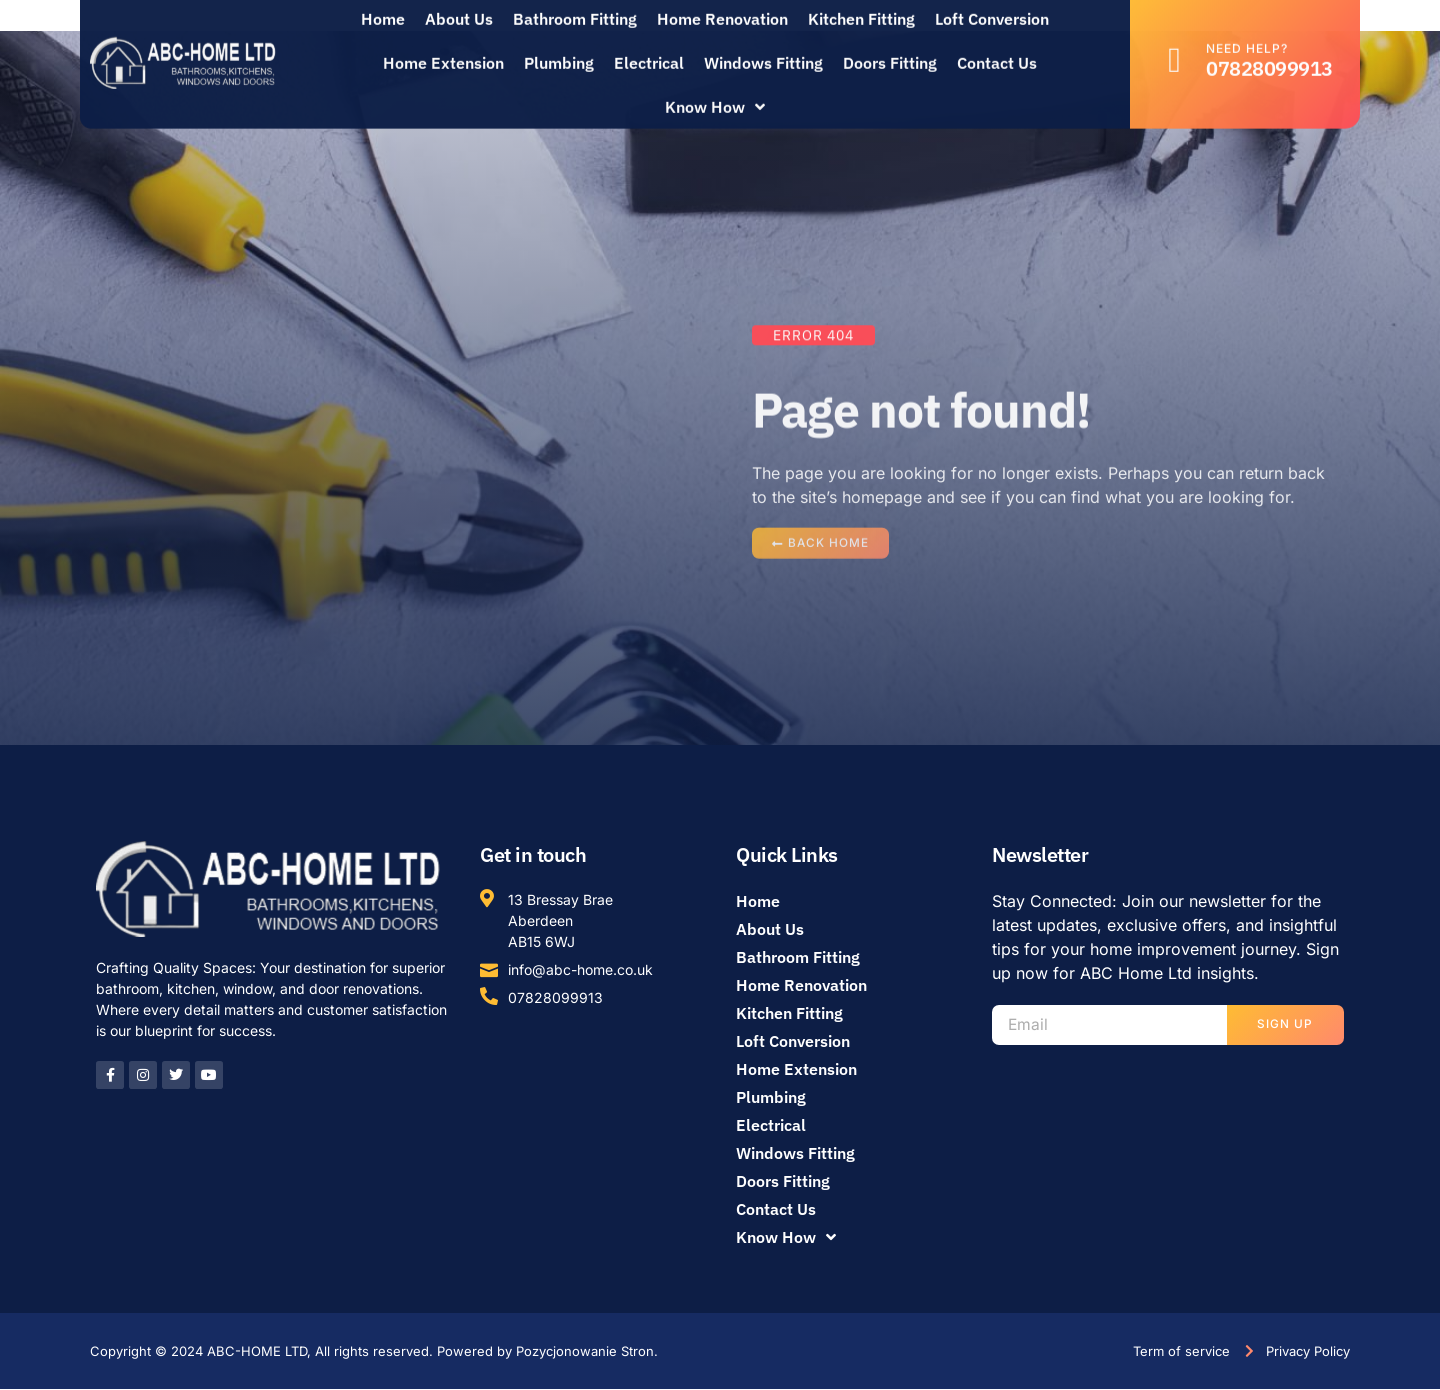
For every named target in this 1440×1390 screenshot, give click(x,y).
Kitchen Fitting (789, 1014)
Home (758, 902)
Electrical (649, 50)
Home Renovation (801, 986)
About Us (770, 930)
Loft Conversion (793, 1042)
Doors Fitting (890, 50)
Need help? (1247, 35)
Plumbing (559, 50)
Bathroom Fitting (798, 958)
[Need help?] (1174, 47)
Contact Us (997, 50)
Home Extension (443, 50)
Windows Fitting (763, 50)
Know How (715, 94)
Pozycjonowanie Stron (585, 1351)
